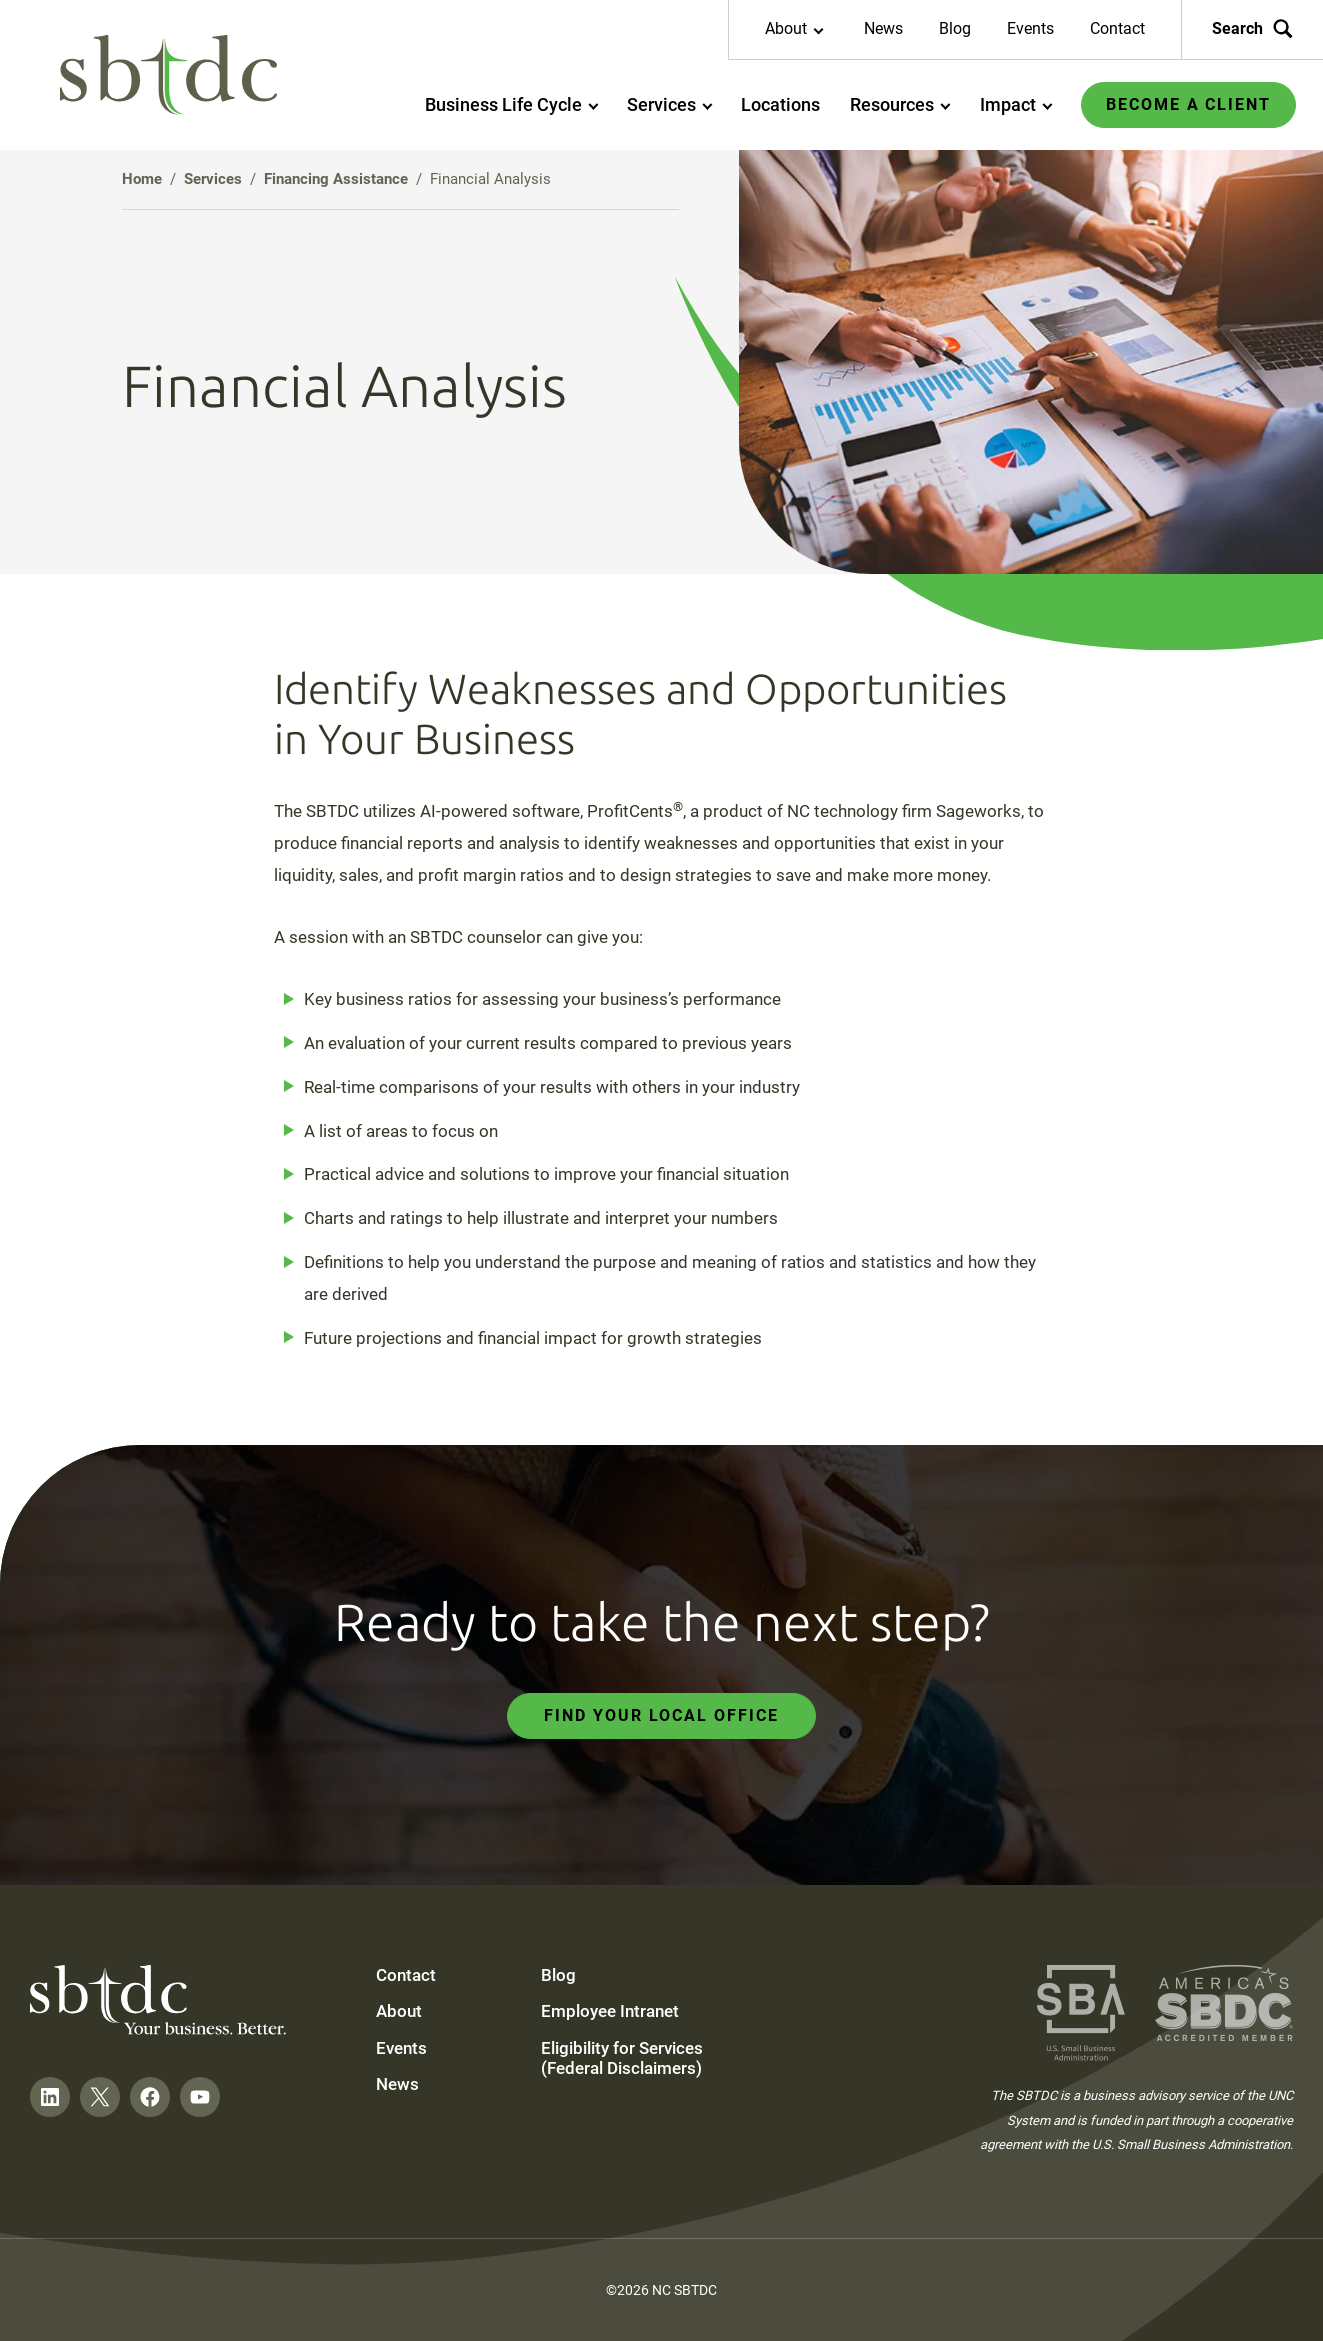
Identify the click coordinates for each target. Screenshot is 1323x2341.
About (399, 2011)
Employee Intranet (610, 2011)
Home (142, 179)
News (883, 28)
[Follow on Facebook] (150, 2097)
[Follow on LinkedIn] (50, 2097)
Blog (955, 28)
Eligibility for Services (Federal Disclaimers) (622, 2058)
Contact (1117, 28)
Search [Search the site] (1252, 29)
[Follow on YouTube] (200, 2097)
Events (1030, 28)
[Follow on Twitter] (100, 2097)
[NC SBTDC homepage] (169, 75)
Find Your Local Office (661, 1715)
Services (213, 179)
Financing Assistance (336, 179)
